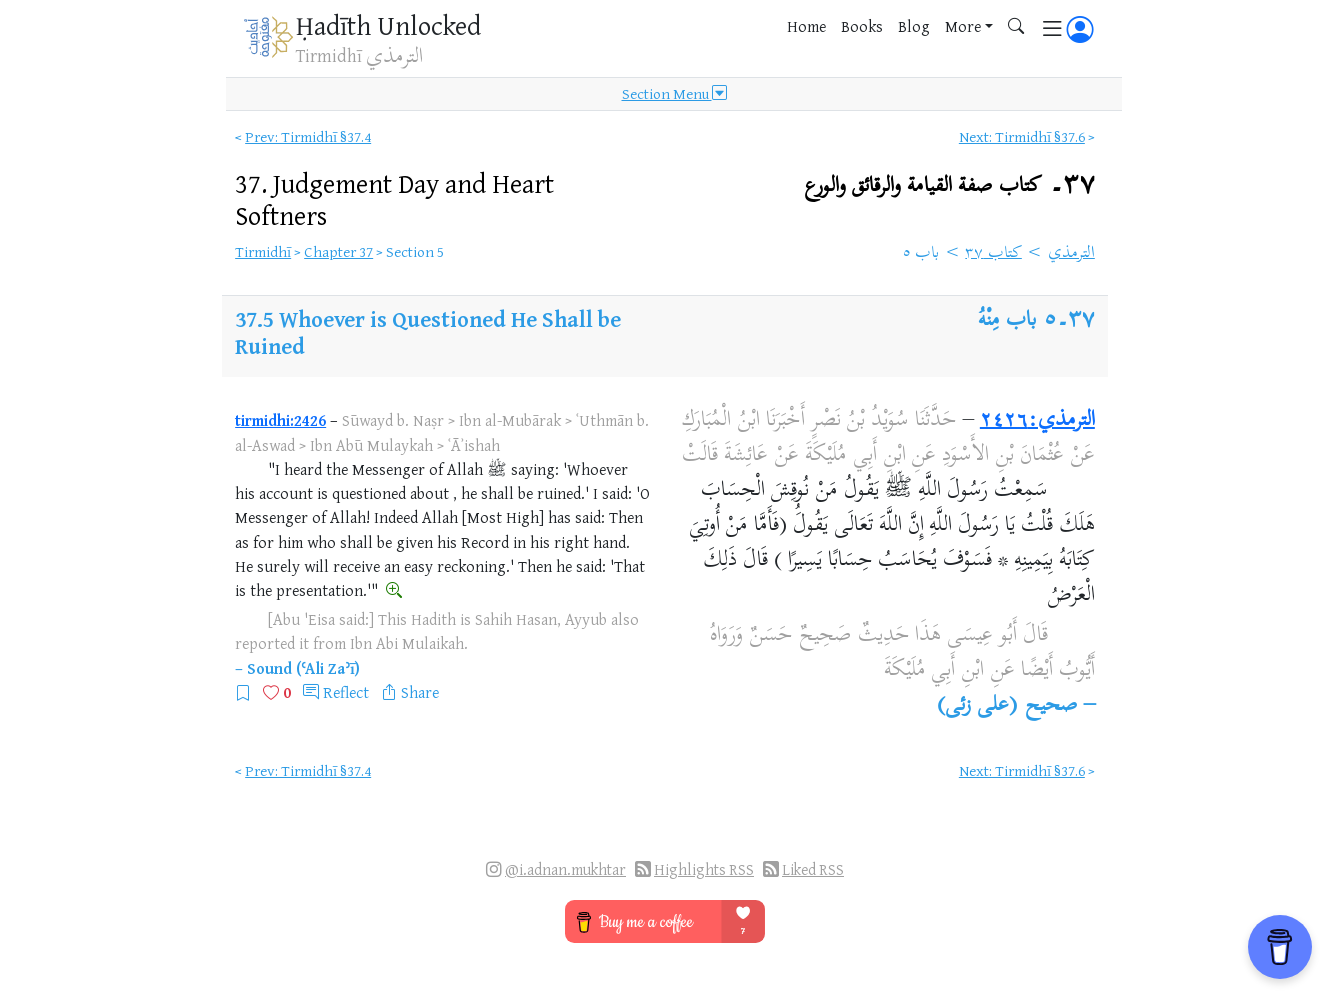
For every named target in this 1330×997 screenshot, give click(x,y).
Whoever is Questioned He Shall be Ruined (428, 332)
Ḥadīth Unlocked (388, 25)
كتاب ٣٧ (993, 254)
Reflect (346, 692)
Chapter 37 (338, 251)
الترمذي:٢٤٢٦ (1037, 421)
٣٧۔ (949, 185)
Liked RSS (813, 869)
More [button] (963, 26)
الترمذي (1071, 254)
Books (862, 26)
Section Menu (674, 94)
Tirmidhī (263, 251)
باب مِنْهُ (1007, 321)
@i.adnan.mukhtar (565, 869)
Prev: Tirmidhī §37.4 (308, 136)
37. (394, 199)
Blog (914, 26)
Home (806, 26)
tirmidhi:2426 (280, 420)
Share (420, 692)
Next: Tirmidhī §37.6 (1022, 136)
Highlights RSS (704, 869)
